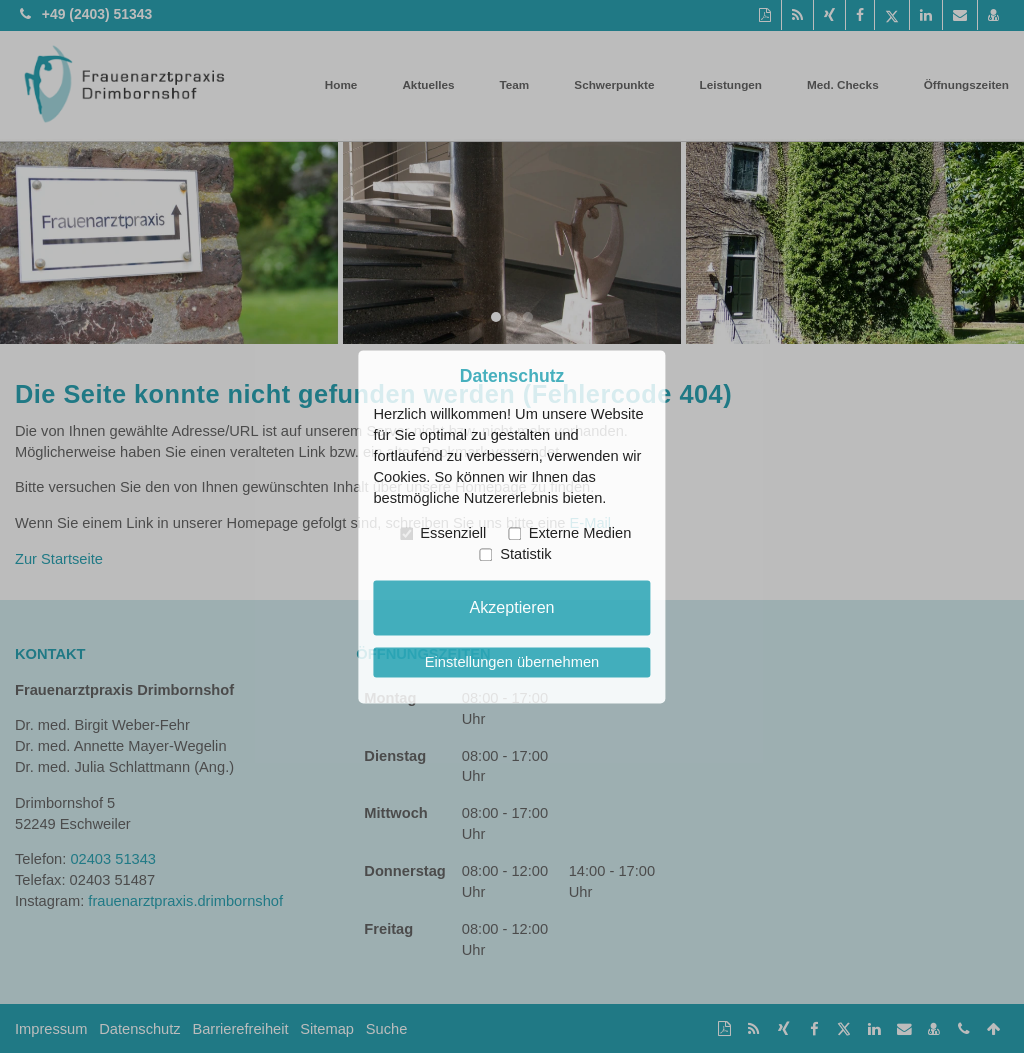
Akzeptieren (511, 607)
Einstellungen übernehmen (512, 662)
